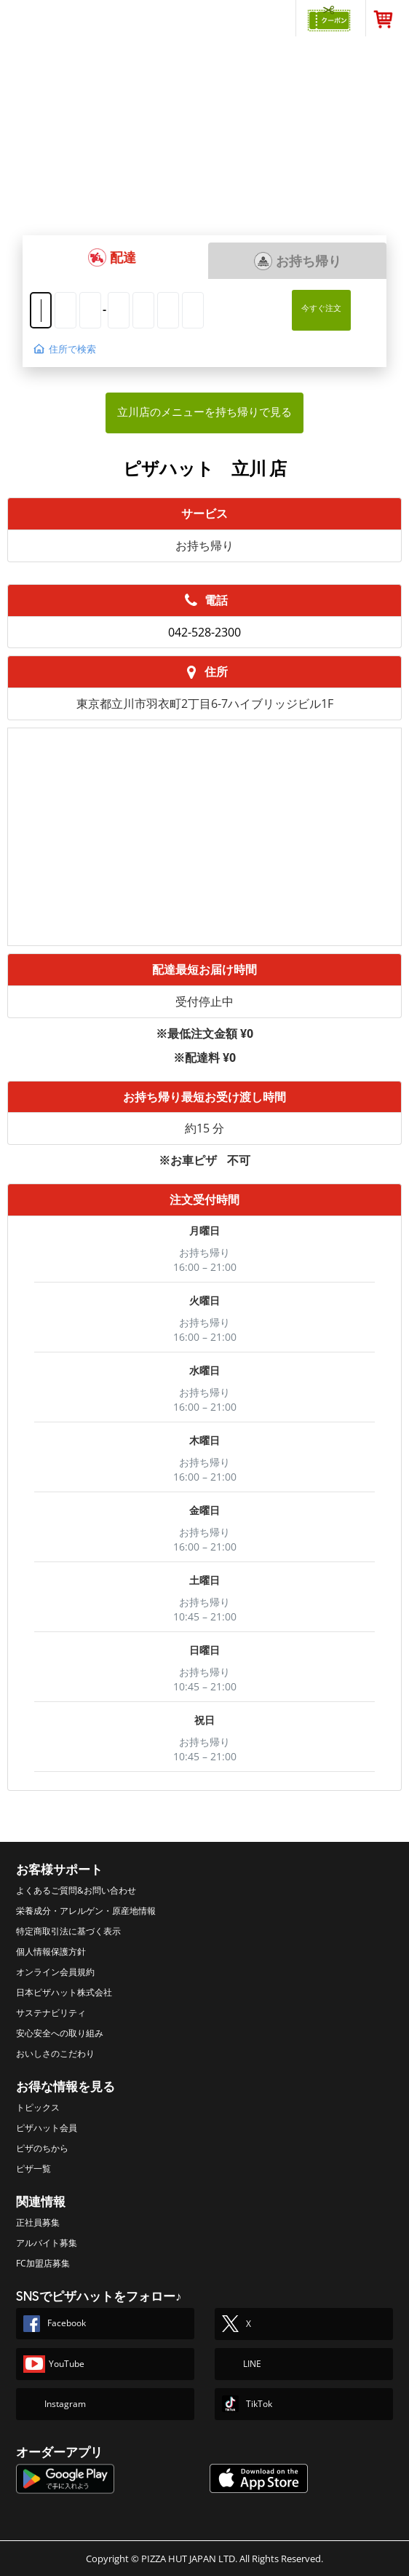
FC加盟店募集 (43, 2263)
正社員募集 (38, 2222)
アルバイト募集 (46, 2243)
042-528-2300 (204, 632)
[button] (112, 257)
